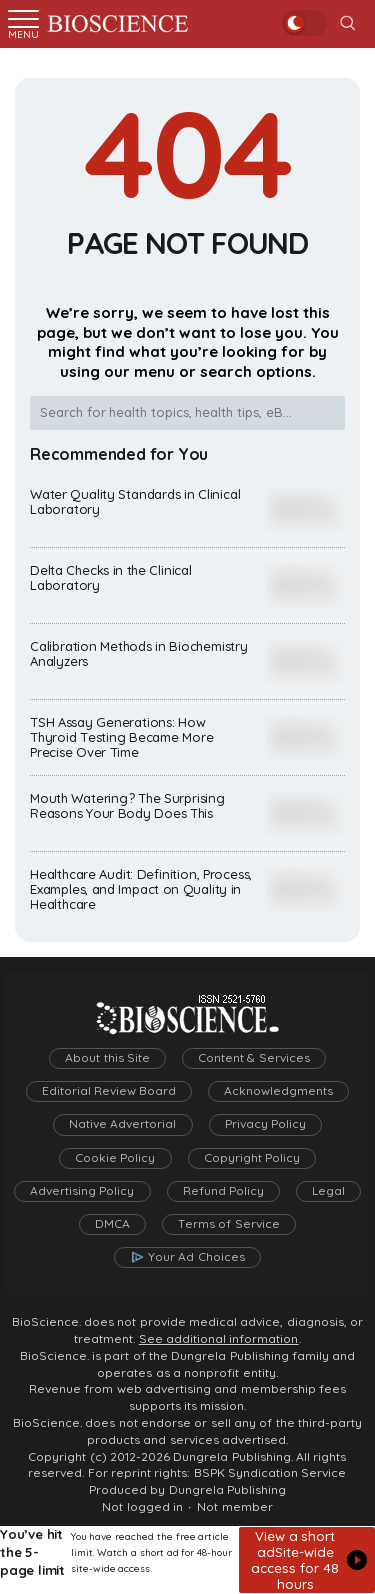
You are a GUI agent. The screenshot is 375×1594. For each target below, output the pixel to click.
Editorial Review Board (109, 1091)
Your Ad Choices (196, 1257)
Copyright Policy (252, 1158)
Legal (328, 1191)
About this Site (107, 1058)
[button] (307, 1560)
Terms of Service (229, 1224)
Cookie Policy (115, 1158)
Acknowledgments (278, 1091)
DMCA (112, 1224)
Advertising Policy (82, 1191)
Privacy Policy (265, 1124)
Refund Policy (223, 1191)
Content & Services (254, 1058)
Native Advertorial (122, 1124)
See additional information (219, 1339)
